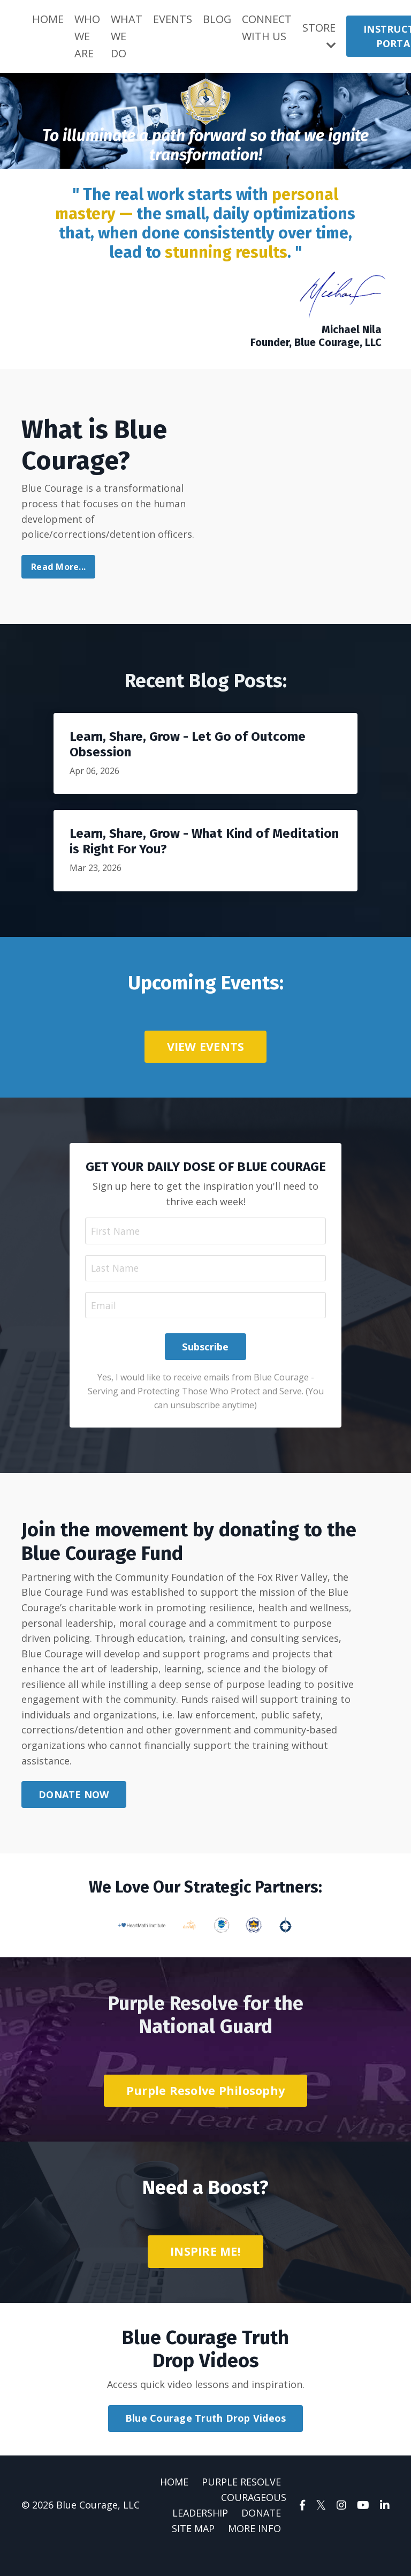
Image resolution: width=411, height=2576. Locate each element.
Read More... (58, 568)
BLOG (217, 19)
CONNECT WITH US (267, 27)
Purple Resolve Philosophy (205, 2110)
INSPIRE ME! (205, 2271)
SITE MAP (193, 2549)
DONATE (261, 2533)
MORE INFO (254, 2549)
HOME (48, 19)
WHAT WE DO (126, 36)
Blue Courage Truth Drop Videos (205, 2438)
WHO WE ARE (87, 36)
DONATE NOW (74, 1814)
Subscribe (205, 1364)
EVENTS (172, 19)
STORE (319, 35)
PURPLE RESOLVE (241, 2503)
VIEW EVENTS (206, 1047)
